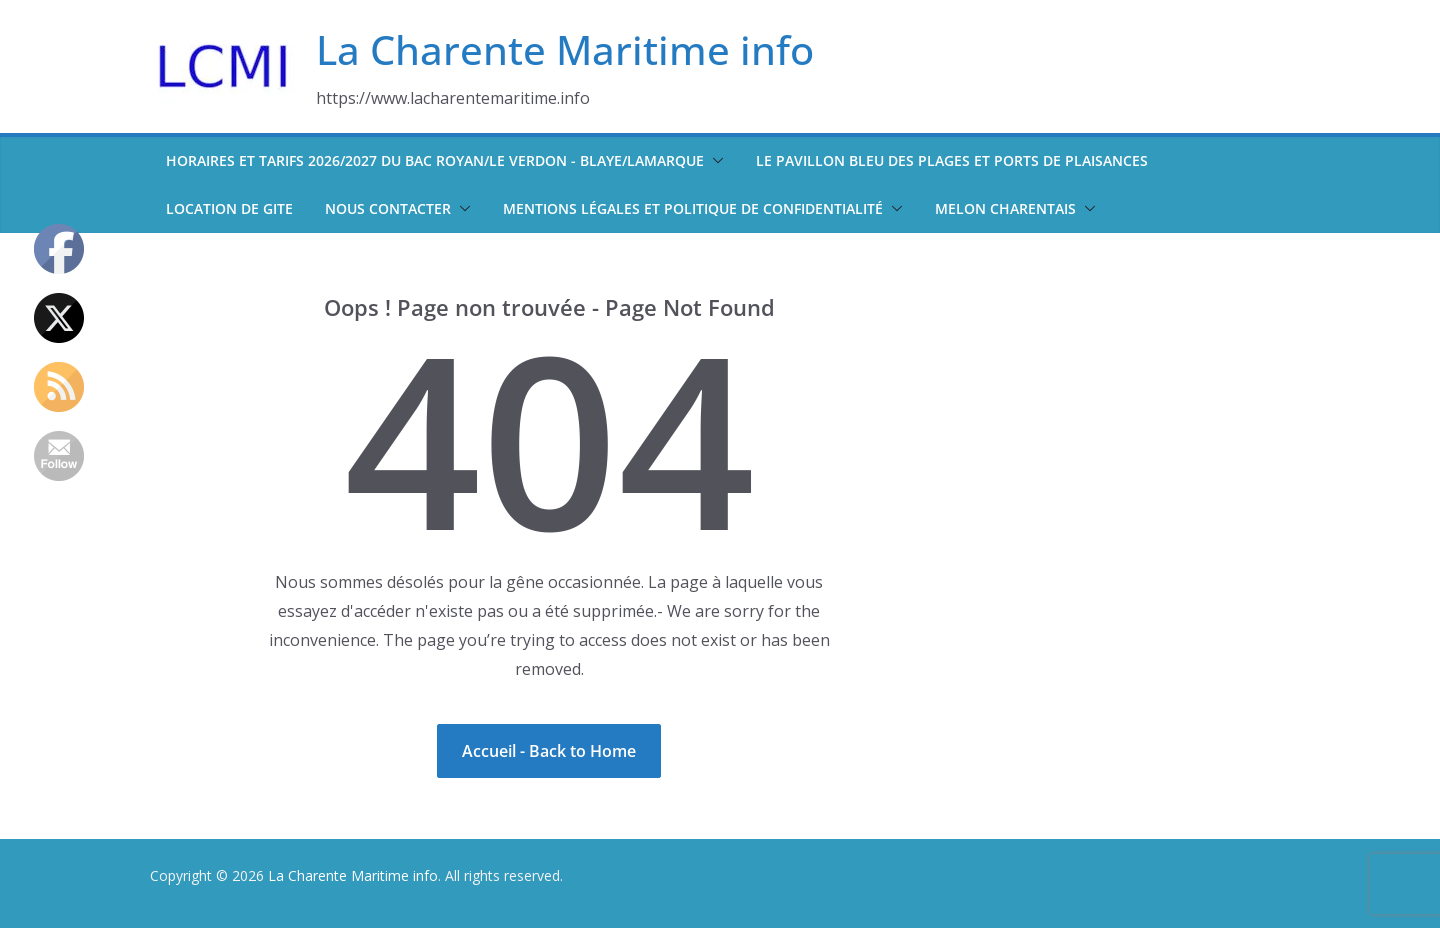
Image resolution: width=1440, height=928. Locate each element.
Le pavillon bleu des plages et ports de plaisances (952, 160)
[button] (714, 161)
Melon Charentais (1005, 208)
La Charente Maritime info (565, 49)
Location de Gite (229, 208)
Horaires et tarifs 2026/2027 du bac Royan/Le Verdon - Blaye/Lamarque (435, 160)
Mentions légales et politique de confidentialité (693, 208)
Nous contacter (388, 208)
